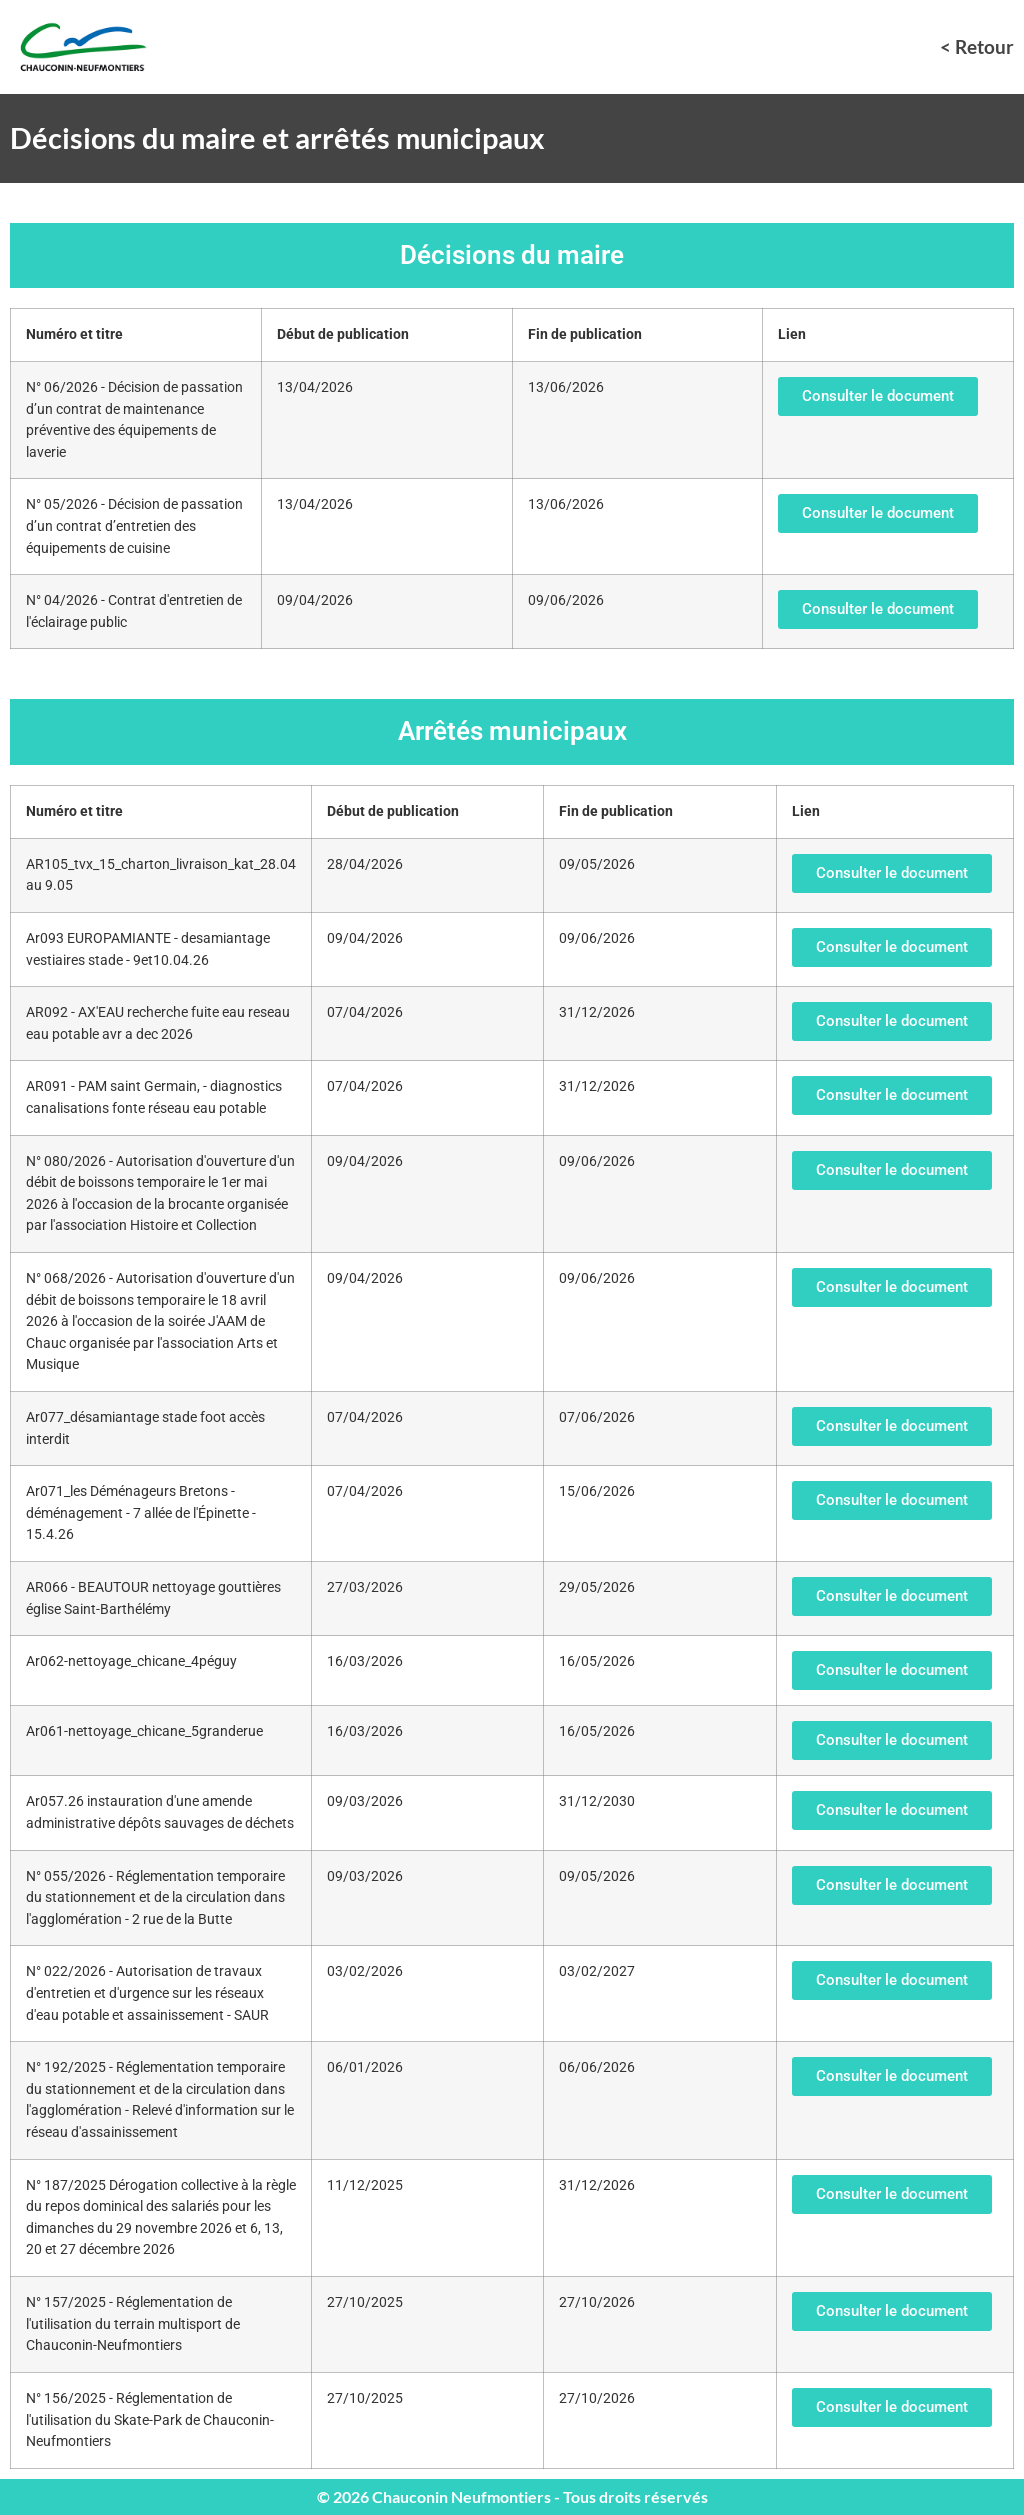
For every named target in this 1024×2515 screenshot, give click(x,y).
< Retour (977, 46)
